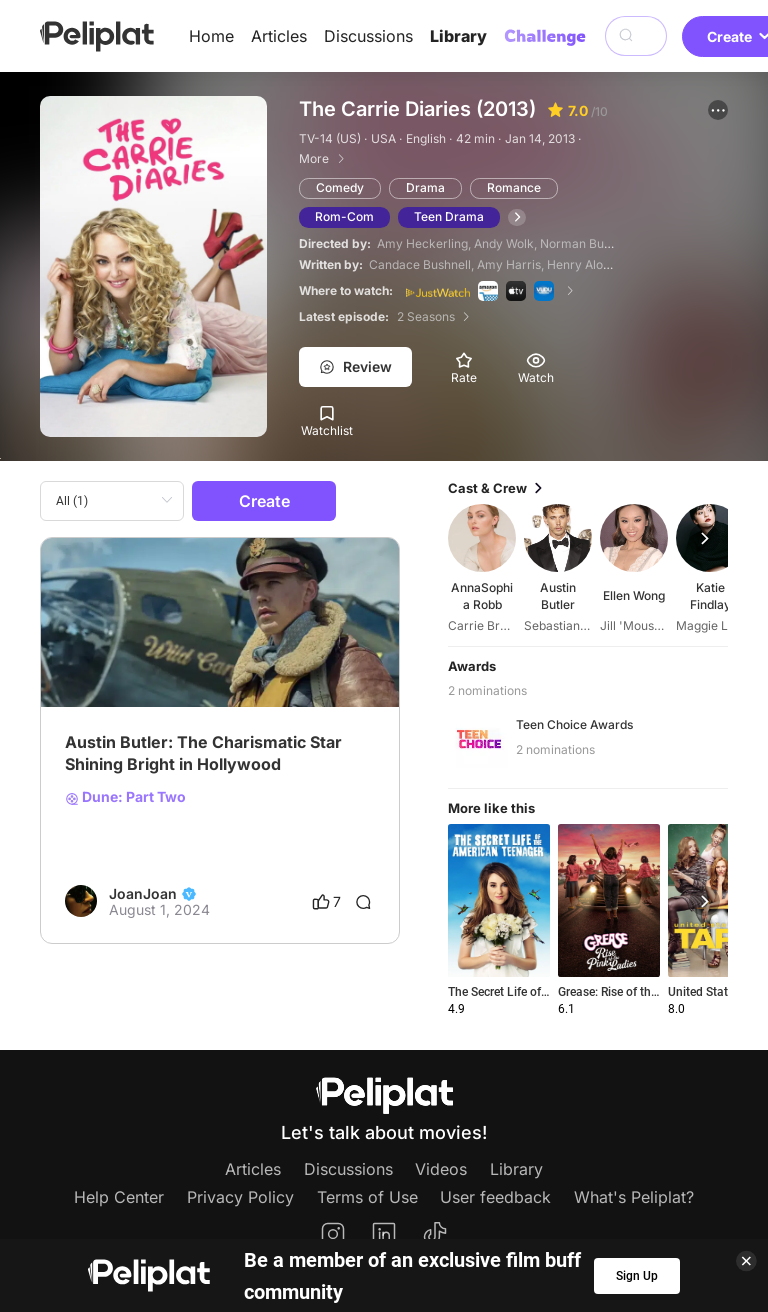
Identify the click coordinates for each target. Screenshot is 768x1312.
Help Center (119, 1197)
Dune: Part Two (125, 797)
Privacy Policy (240, 1197)
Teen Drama (449, 216)
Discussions (368, 36)
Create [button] (264, 501)
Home (211, 36)
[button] (718, 110)
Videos (441, 1169)
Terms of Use (367, 1197)
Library (458, 36)
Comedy (340, 187)
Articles (279, 36)
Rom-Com (344, 216)
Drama (425, 187)
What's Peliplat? (634, 1197)
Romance (514, 187)
